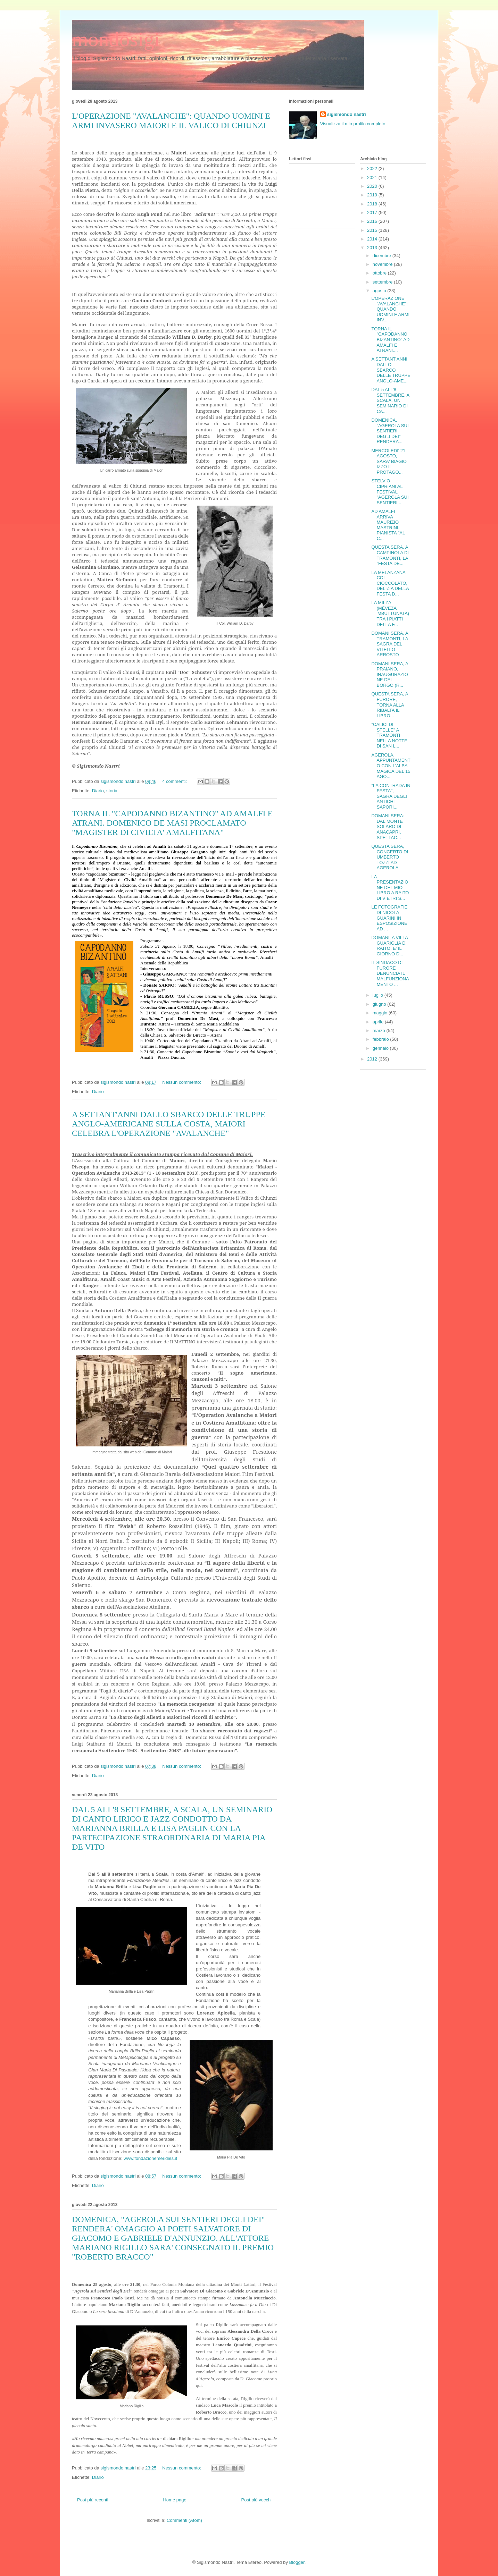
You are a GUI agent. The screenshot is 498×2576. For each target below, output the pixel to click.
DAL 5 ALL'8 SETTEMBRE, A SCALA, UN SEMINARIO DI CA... (390, 400)
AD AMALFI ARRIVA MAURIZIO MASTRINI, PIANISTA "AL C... (388, 525)
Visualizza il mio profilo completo (352, 123)
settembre (383, 282)
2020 (373, 186)
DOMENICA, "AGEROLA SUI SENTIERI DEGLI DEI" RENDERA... (389, 430)
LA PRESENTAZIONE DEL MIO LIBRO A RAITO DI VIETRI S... (390, 887)
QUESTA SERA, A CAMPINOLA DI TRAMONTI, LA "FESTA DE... (389, 555)
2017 (373, 212)
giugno (380, 1004)
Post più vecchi (256, 2499)
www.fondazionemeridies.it (150, 2158)
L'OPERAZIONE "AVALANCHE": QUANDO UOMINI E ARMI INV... (390, 309)
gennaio (381, 1048)
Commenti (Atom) (184, 2520)
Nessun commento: (182, 1082)
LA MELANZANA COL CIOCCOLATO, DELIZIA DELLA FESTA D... (390, 583)
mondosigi (116, 39)
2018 (373, 203)
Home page (174, 2499)
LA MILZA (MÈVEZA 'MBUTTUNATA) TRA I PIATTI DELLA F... (390, 613)
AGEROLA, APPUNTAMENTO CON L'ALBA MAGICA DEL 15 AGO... (390, 765)
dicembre (382, 255)
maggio (381, 1012)
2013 (373, 247)
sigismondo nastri (346, 114)
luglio (378, 995)
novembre (383, 264)
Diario (98, 790)
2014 (373, 239)
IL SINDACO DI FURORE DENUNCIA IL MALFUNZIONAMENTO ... (390, 973)
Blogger (297, 2562)
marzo (380, 1030)
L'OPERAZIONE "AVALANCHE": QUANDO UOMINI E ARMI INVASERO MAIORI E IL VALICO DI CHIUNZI (171, 120)
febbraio (381, 1039)
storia (111, 790)
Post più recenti (92, 2499)
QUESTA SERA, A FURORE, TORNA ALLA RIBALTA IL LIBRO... (389, 704)
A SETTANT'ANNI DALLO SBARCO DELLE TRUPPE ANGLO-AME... (390, 369)
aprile (379, 1021)
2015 (373, 230)
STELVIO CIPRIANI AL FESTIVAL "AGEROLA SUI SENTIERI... (389, 491)
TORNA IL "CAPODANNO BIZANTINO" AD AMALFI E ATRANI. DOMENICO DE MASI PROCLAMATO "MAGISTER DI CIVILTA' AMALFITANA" (172, 823)
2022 (373, 168)
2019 (373, 194)
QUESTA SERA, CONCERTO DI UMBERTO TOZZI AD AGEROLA (389, 857)
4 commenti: (175, 781)
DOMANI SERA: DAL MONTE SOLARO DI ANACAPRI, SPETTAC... (387, 826)
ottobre (380, 273)
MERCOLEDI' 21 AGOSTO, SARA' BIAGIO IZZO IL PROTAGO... (388, 461)
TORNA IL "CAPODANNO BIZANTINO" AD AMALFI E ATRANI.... (390, 339)
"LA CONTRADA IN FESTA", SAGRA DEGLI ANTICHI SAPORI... (390, 796)
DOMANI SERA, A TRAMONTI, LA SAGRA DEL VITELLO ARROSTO (389, 644)
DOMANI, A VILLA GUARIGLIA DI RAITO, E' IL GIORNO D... (389, 945)
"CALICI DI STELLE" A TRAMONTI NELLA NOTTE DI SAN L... (389, 735)
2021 (373, 177)
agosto (380, 290)
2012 (373, 1059)
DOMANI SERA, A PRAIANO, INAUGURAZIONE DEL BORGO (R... (389, 674)
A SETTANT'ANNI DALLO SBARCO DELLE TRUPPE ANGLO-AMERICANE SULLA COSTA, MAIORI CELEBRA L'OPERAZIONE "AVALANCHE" (168, 1124)
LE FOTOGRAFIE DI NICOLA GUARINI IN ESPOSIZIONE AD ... (389, 917)
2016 (373, 221)
